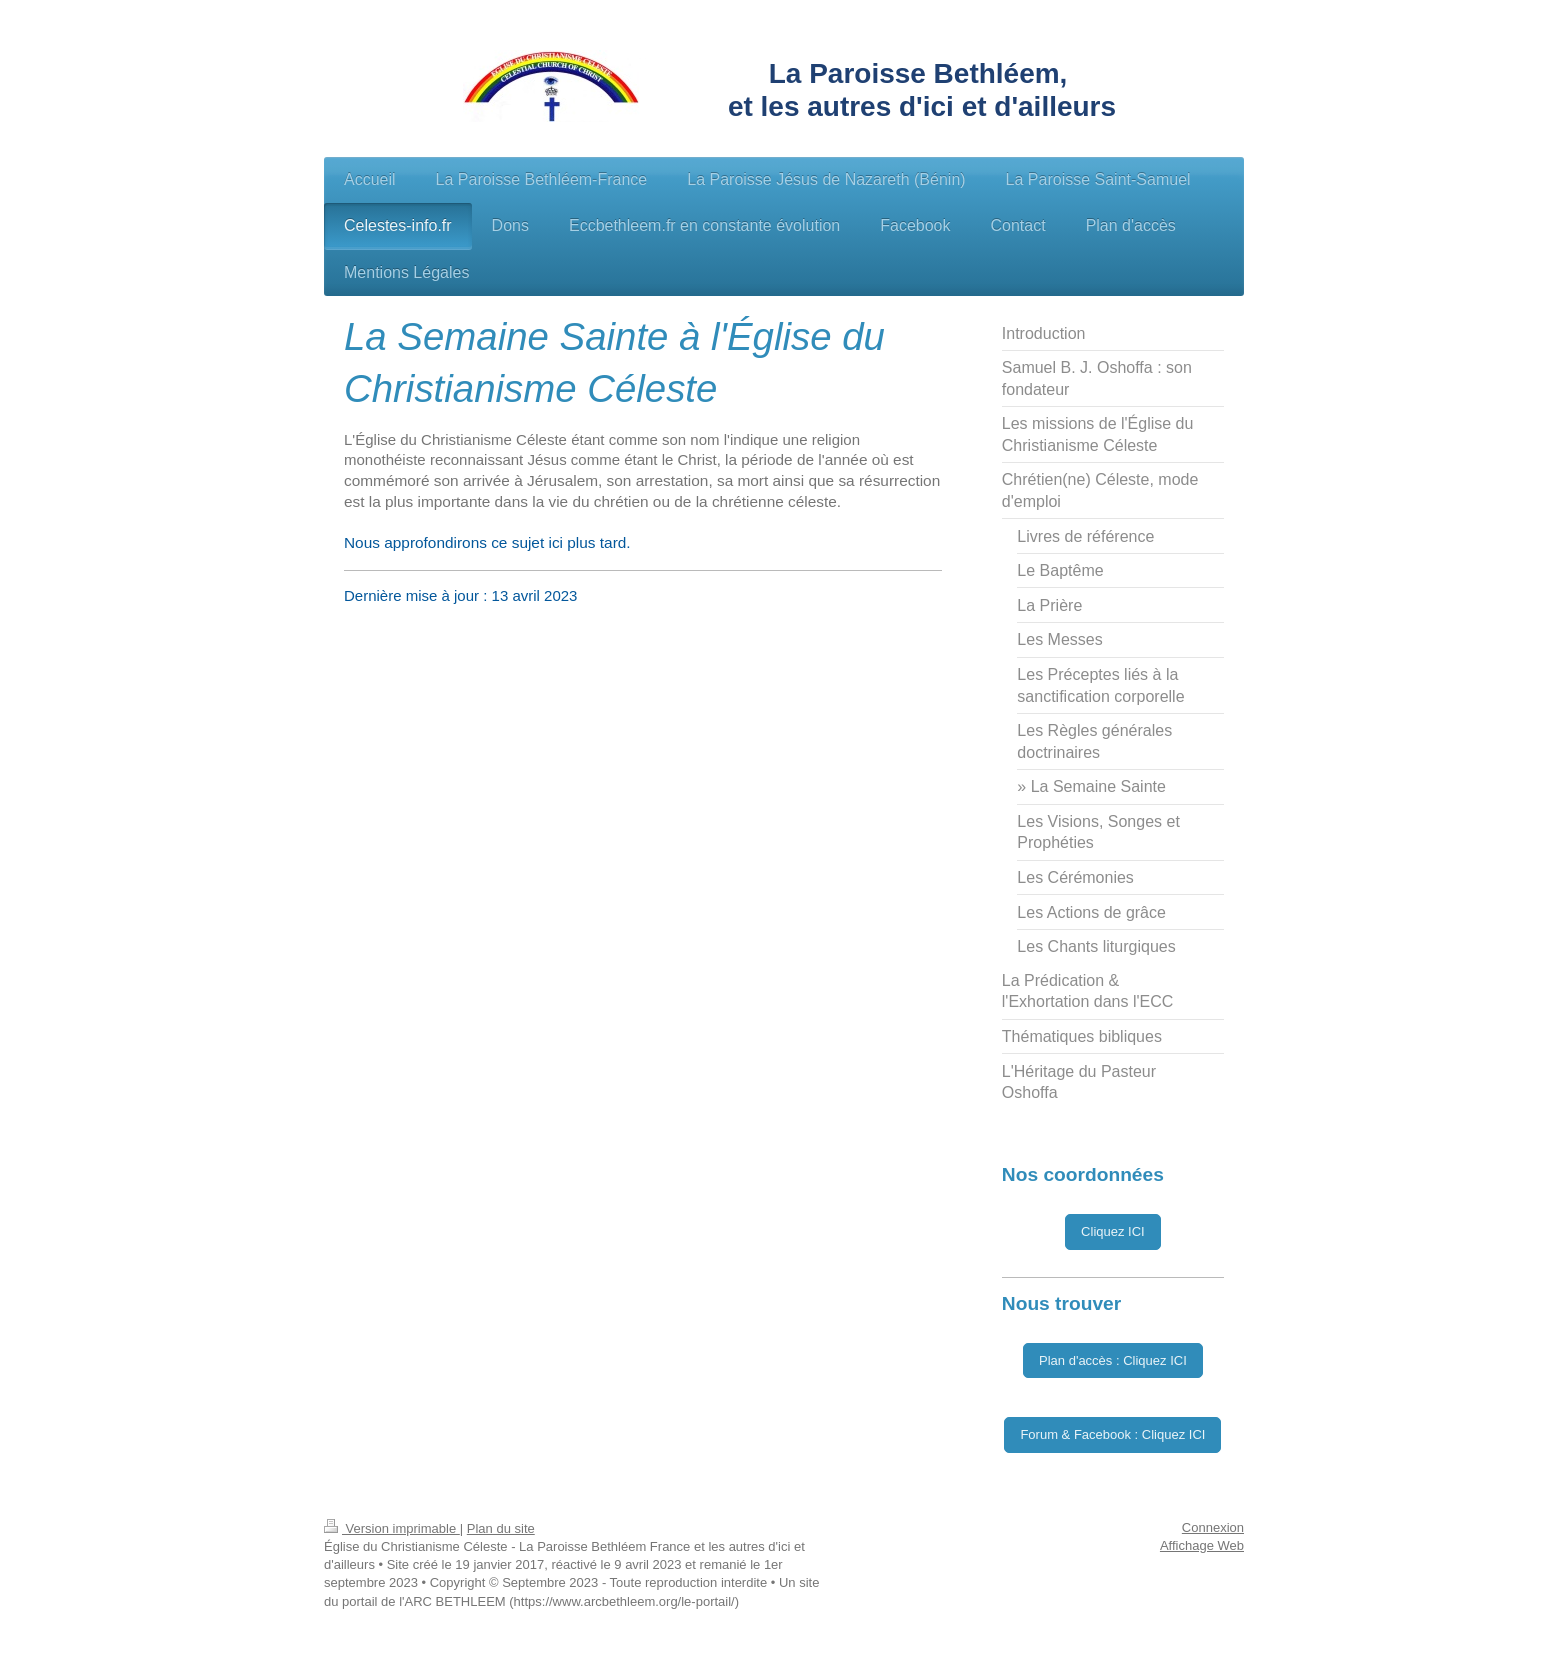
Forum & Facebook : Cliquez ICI (1112, 1434)
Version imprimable (392, 1528)
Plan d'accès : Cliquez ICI (1113, 1360)
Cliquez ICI (1113, 1231)
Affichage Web (1202, 1545)
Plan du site (501, 1528)
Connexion (1213, 1527)
